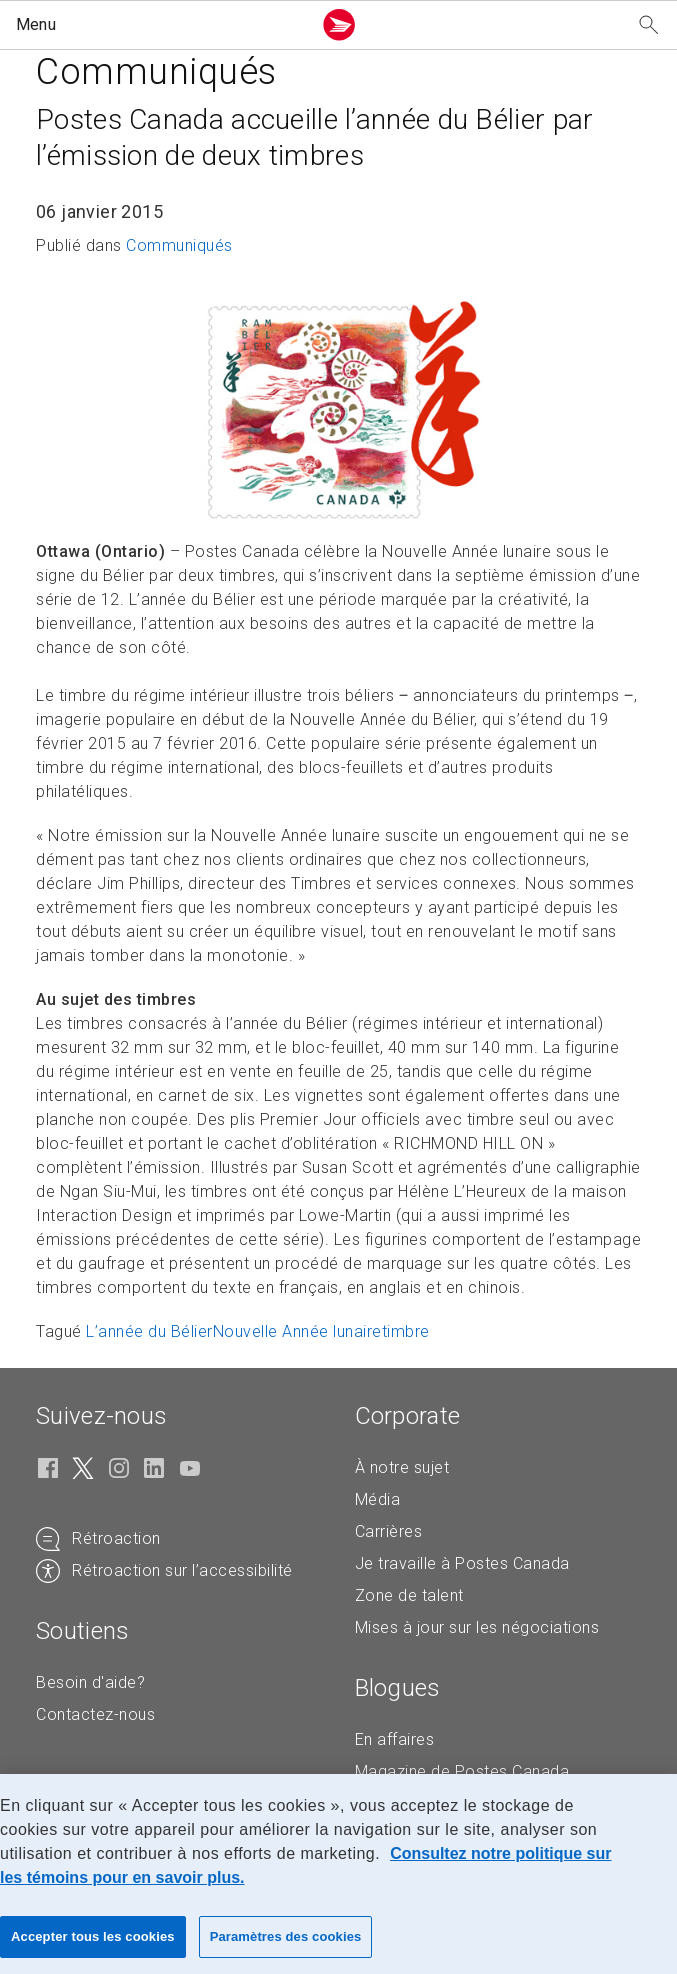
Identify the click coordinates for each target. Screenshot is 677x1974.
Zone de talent (409, 1595)
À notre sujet (402, 1467)
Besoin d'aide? (90, 1682)
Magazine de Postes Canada (462, 1771)
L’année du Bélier (149, 1331)
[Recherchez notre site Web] (649, 25)
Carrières (389, 1531)
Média (378, 1499)
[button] (159, 25)
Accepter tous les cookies (93, 1936)
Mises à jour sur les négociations (477, 1627)
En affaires (395, 1739)
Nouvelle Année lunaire (297, 1331)
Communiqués (179, 245)
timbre (406, 1331)
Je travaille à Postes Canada (462, 1563)
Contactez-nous (95, 1714)
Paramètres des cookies (286, 1936)
